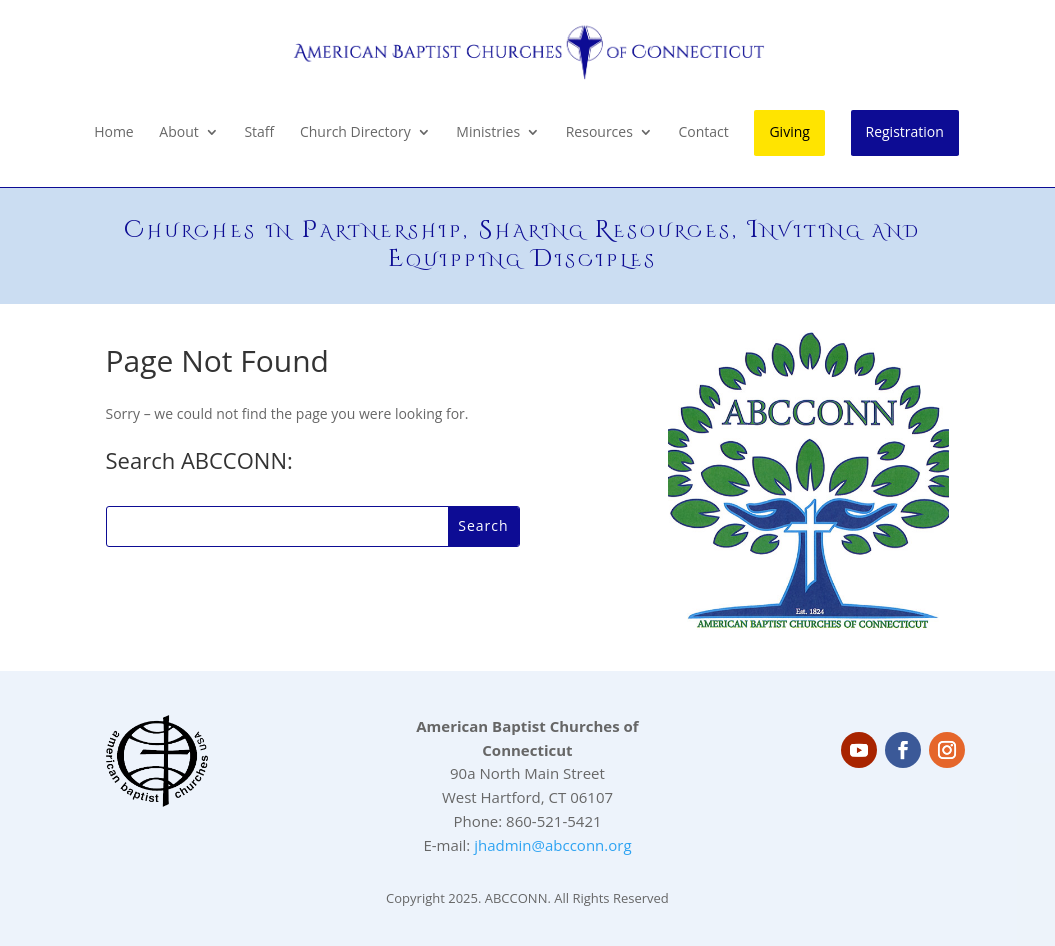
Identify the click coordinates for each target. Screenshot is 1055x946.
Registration (905, 131)
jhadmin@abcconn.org (552, 845)
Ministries (488, 133)
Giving (789, 131)
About (178, 133)
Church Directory (355, 133)
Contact (704, 133)
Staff (259, 133)
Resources (599, 133)
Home (114, 133)
